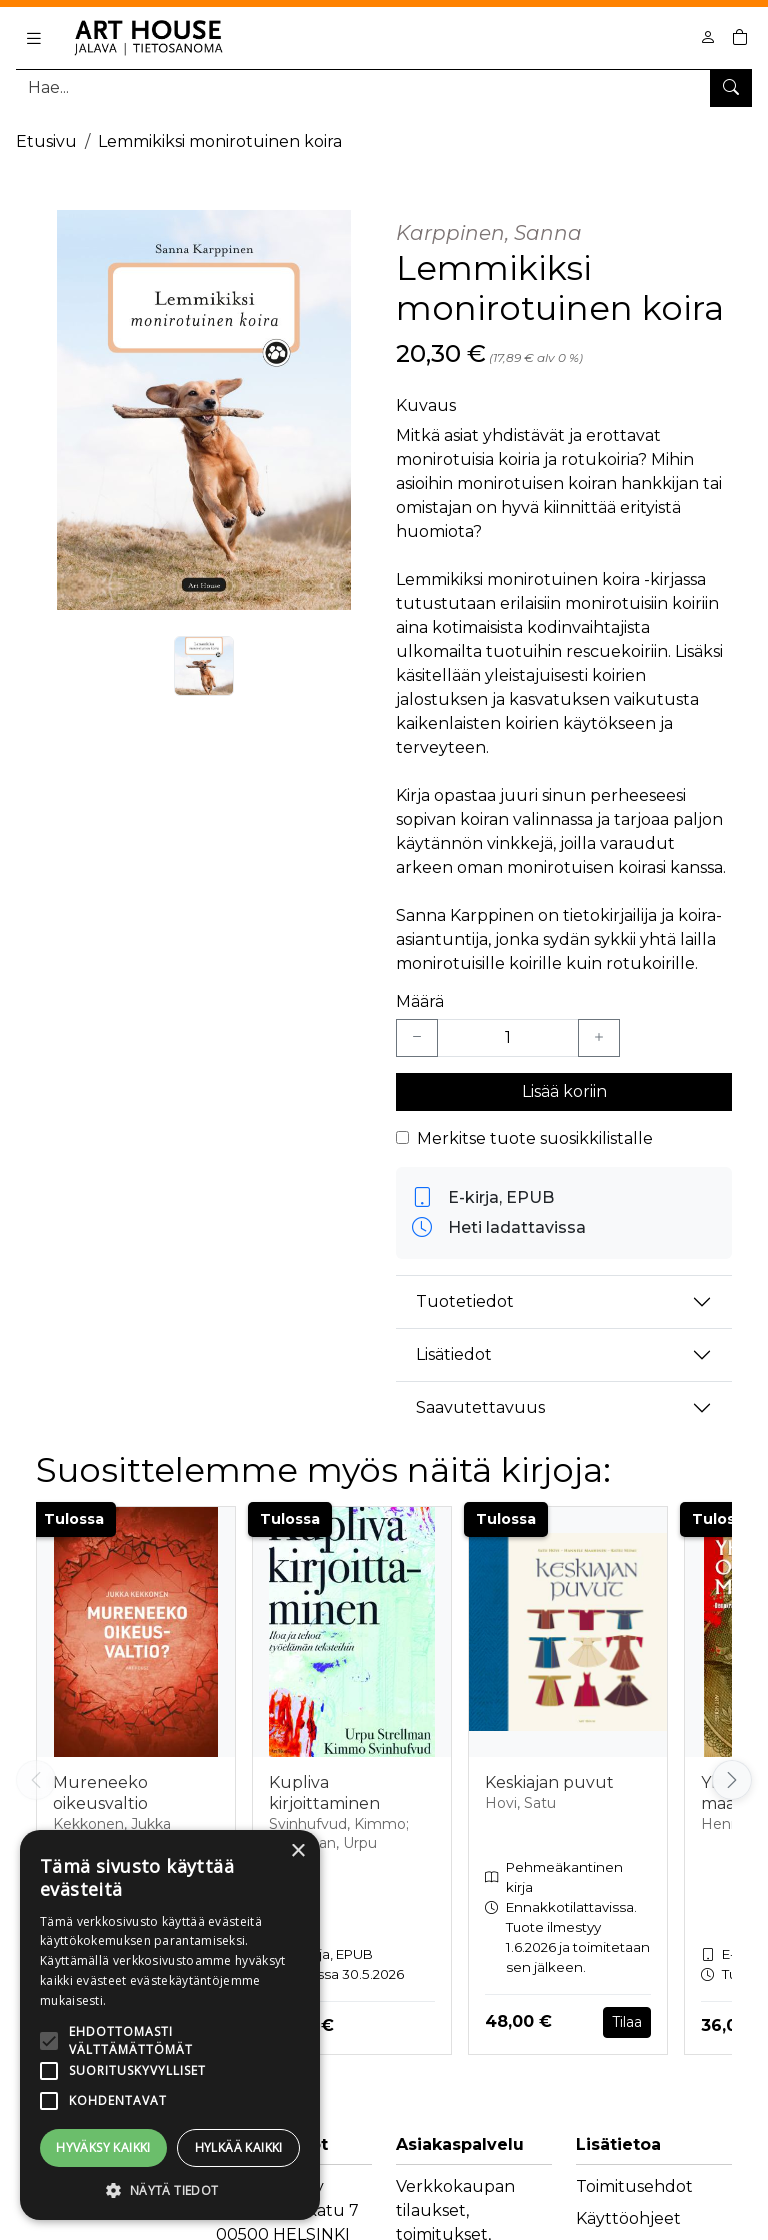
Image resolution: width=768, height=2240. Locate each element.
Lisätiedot (454, 1354)
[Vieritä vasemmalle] (36, 1780)
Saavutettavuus (480, 1407)
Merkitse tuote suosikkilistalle (535, 1138)
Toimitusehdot (634, 2186)
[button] (170, 2190)
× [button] (297, 1851)
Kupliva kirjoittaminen (324, 1793)
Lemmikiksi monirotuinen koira (220, 141)
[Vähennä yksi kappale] (417, 1038)
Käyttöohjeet (628, 2218)
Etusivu (46, 141)
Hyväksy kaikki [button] (103, 2147)
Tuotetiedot (465, 1301)
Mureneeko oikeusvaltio (100, 1793)
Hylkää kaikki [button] (239, 2147)
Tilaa (627, 2022)
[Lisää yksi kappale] (599, 1038)
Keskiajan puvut (549, 1782)
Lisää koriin (564, 1091)
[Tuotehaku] (384, 87)
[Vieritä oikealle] (732, 1780)
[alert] (170, 2025)
